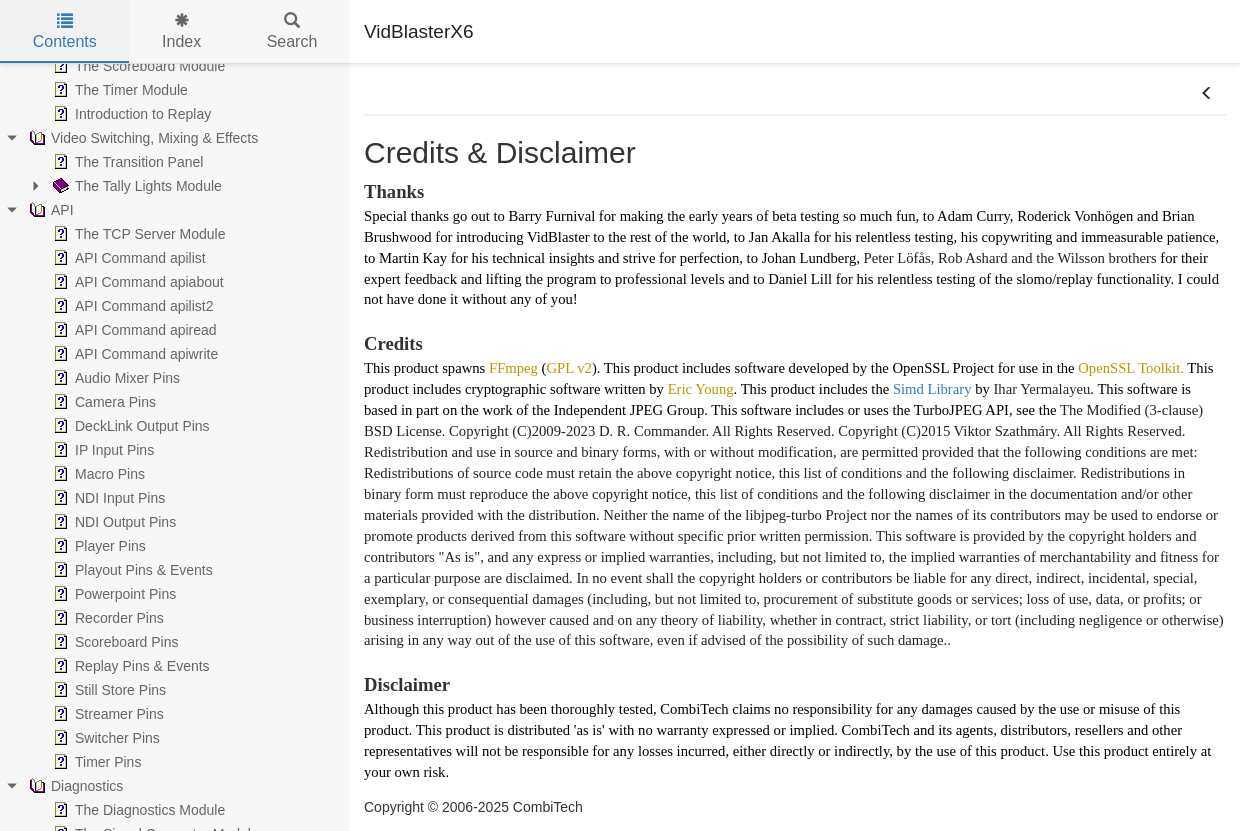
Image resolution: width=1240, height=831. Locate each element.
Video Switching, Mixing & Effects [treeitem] (141, 138)
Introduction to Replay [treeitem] (130, 114)
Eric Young (701, 389)
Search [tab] (292, 31)
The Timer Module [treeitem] (118, 90)
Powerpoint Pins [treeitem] (112, 594)
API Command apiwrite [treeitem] (133, 354)
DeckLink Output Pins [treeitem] (129, 426)
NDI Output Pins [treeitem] (112, 522)
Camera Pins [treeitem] (102, 402)
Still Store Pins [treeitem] (107, 690)
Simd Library (932, 389)
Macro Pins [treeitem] (97, 474)
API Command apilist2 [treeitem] (131, 306)
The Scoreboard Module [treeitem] (137, 66)
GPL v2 (568, 368)
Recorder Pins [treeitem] (106, 618)
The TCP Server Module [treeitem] (137, 234)
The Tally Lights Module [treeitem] (135, 186)
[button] (1207, 94)
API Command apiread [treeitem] (133, 330)
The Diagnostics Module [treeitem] (137, 810)
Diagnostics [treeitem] (74, 786)
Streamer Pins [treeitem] (106, 714)
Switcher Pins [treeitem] (104, 738)
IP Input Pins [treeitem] (101, 450)
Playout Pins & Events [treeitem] (131, 570)
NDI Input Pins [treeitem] (107, 498)
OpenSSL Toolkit (1129, 368)
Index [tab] (181, 31)
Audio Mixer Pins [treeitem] (114, 378)
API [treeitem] (49, 210)
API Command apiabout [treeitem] (136, 282)
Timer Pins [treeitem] (95, 762)
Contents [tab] (65, 31)
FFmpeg (513, 368)
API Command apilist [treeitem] (127, 258)
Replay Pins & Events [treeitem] (129, 666)
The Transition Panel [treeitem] (126, 162)
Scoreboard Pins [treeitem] (114, 642)
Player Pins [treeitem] (97, 546)
